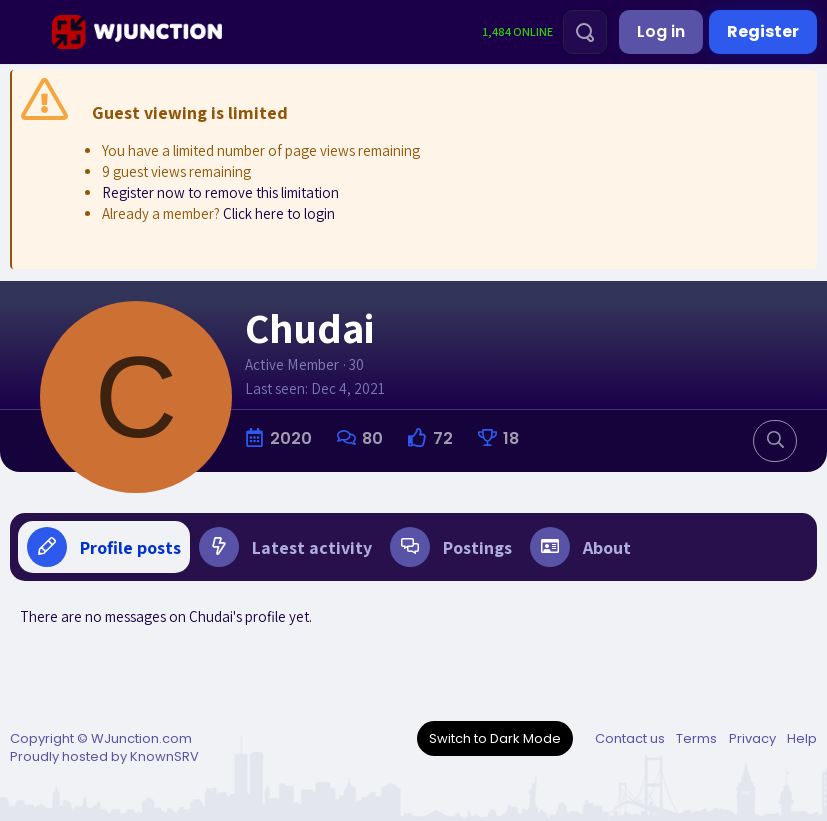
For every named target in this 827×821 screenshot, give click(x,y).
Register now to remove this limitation (220, 192)
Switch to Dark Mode (495, 738)
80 (372, 438)
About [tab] (580, 547)
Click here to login (279, 213)
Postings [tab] (451, 547)
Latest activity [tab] (285, 547)
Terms (696, 738)
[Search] (585, 32)
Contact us (630, 738)
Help (802, 738)
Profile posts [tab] (104, 547)
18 (511, 438)
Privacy (752, 738)
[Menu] (23, 32)
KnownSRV (164, 756)
